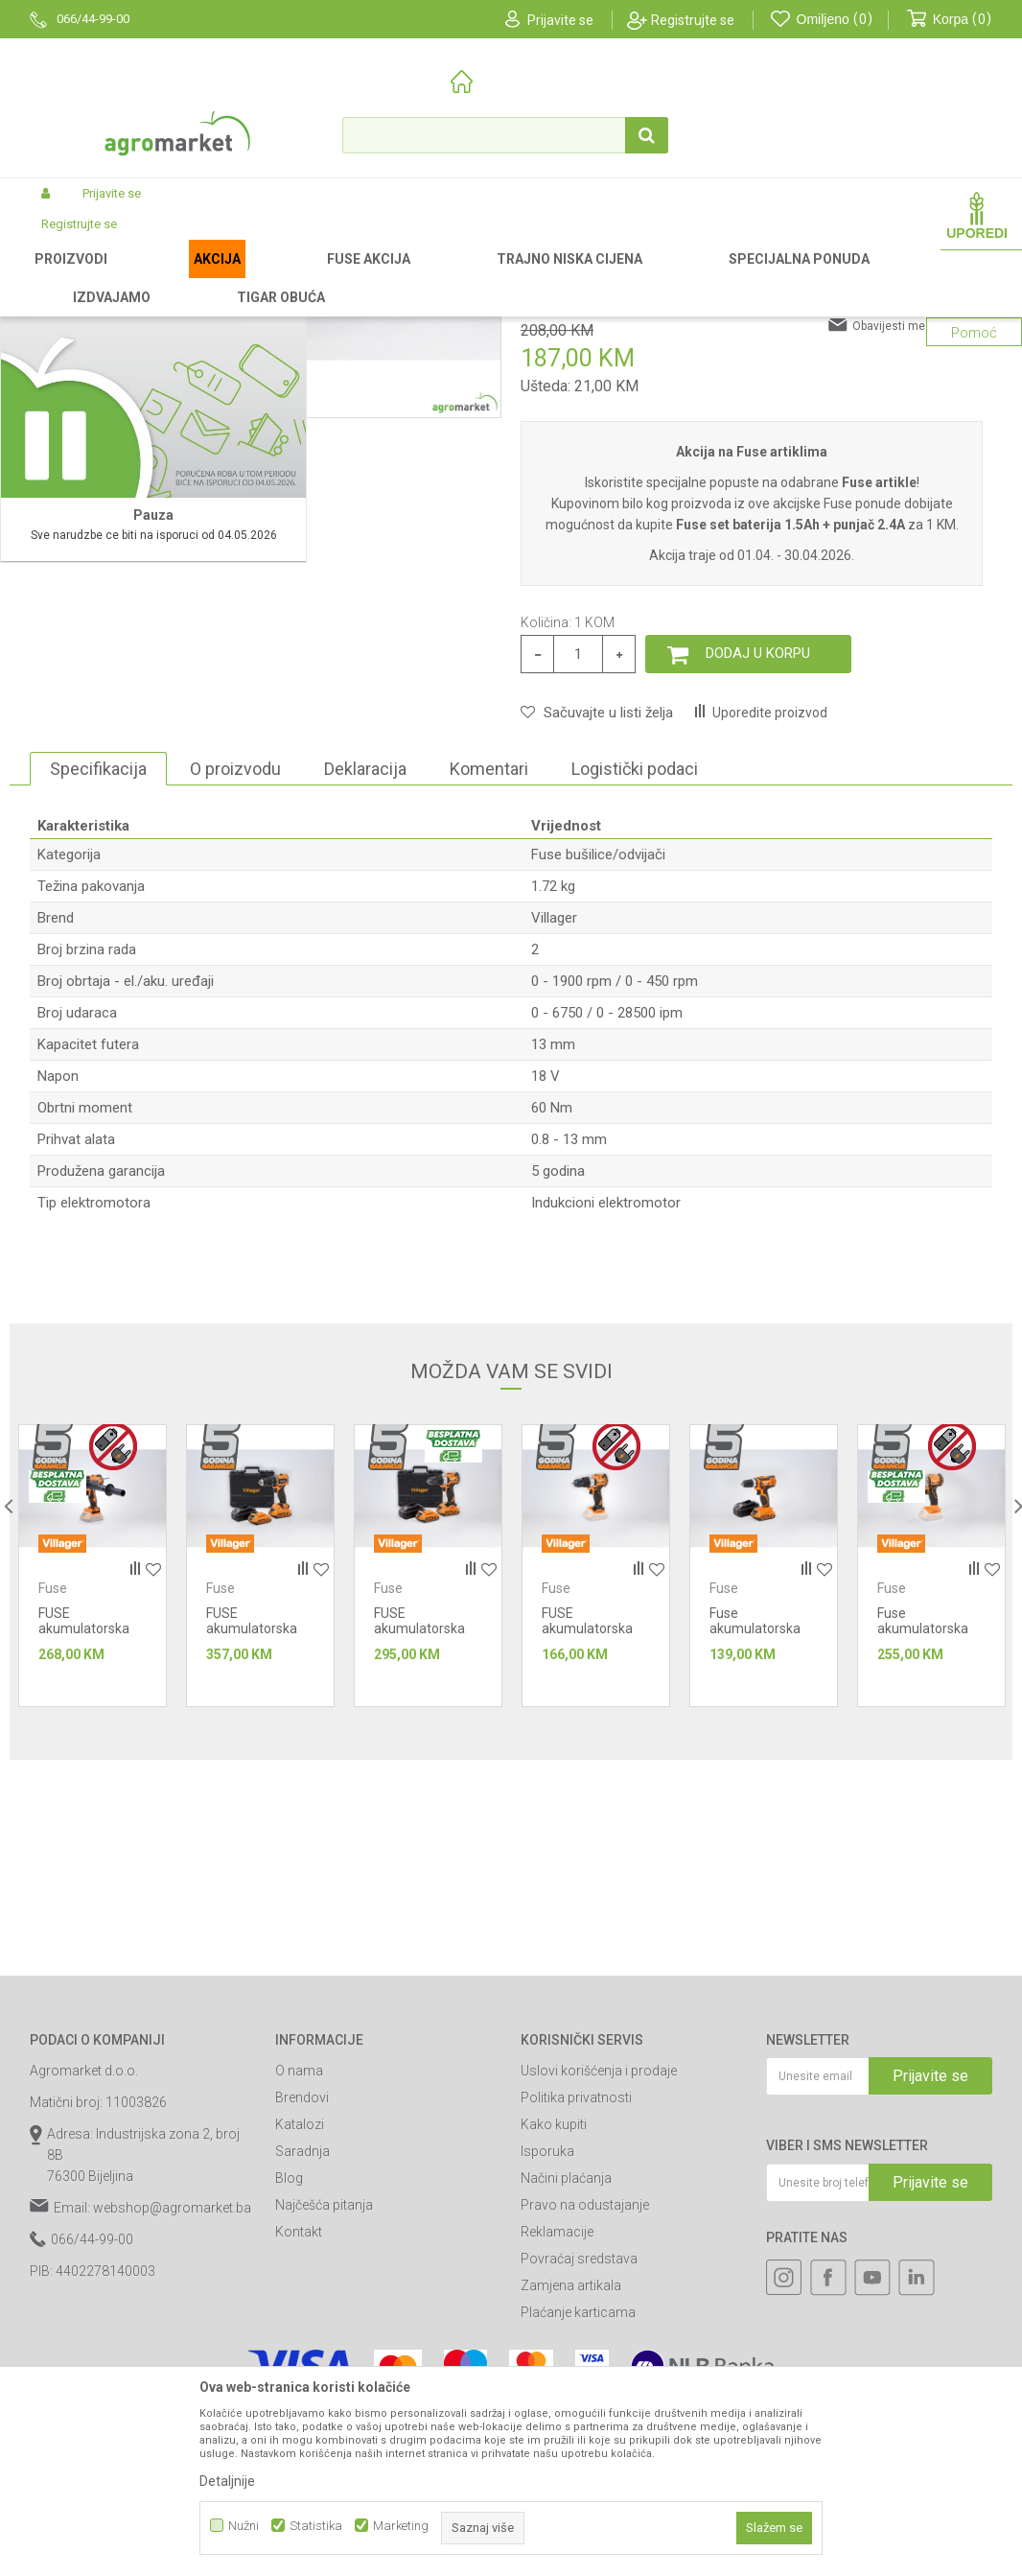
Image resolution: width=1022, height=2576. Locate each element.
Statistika (316, 2525)
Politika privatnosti (576, 2352)
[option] (90, 566)
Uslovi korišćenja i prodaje (599, 2325)
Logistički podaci (634, 1024)
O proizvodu (235, 1024)
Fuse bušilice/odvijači (532, 277)
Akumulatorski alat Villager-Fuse (308, 277)
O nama (299, 2325)
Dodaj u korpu (758, 908)
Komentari (489, 1024)
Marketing (401, 2525)
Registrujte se (692, 20)
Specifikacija (98, 1024)
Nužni (243, 2525)
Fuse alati (434, 277)
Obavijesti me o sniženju (917, 581)
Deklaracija (365, 1024)
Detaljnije (227, 2481)
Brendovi (302, 2352)
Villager (554, 1173)
